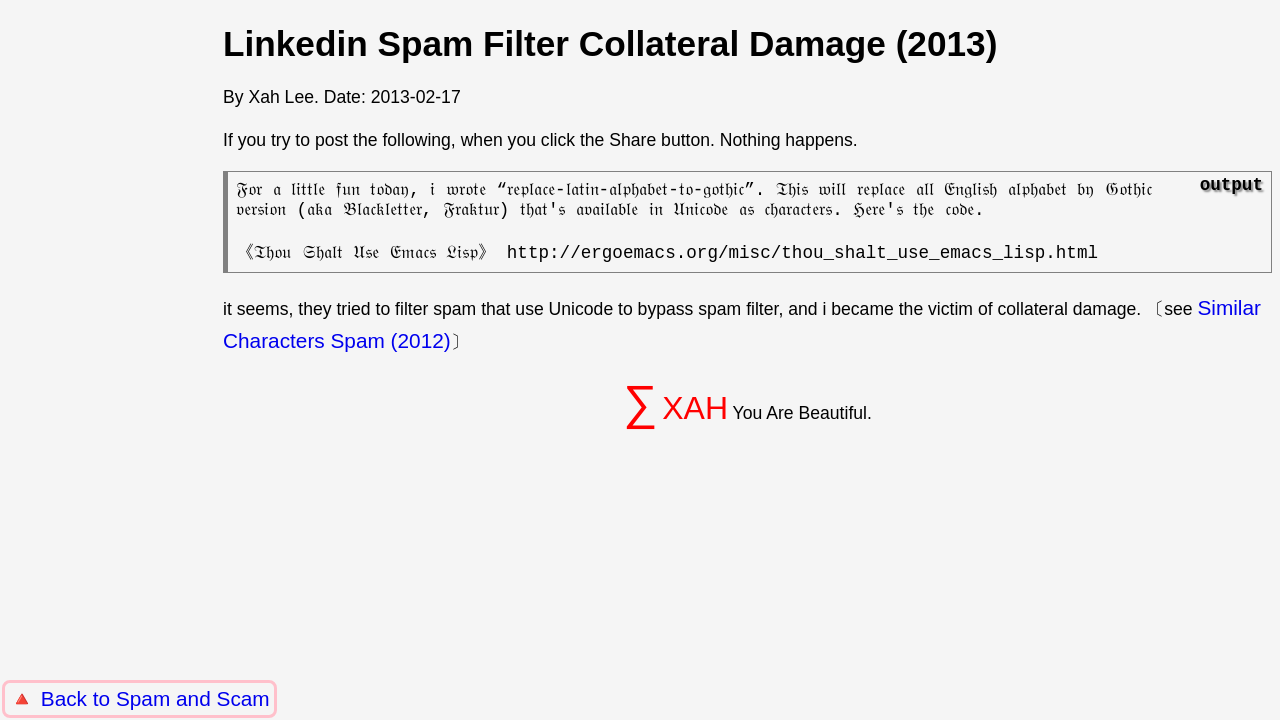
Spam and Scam (193, 698)
